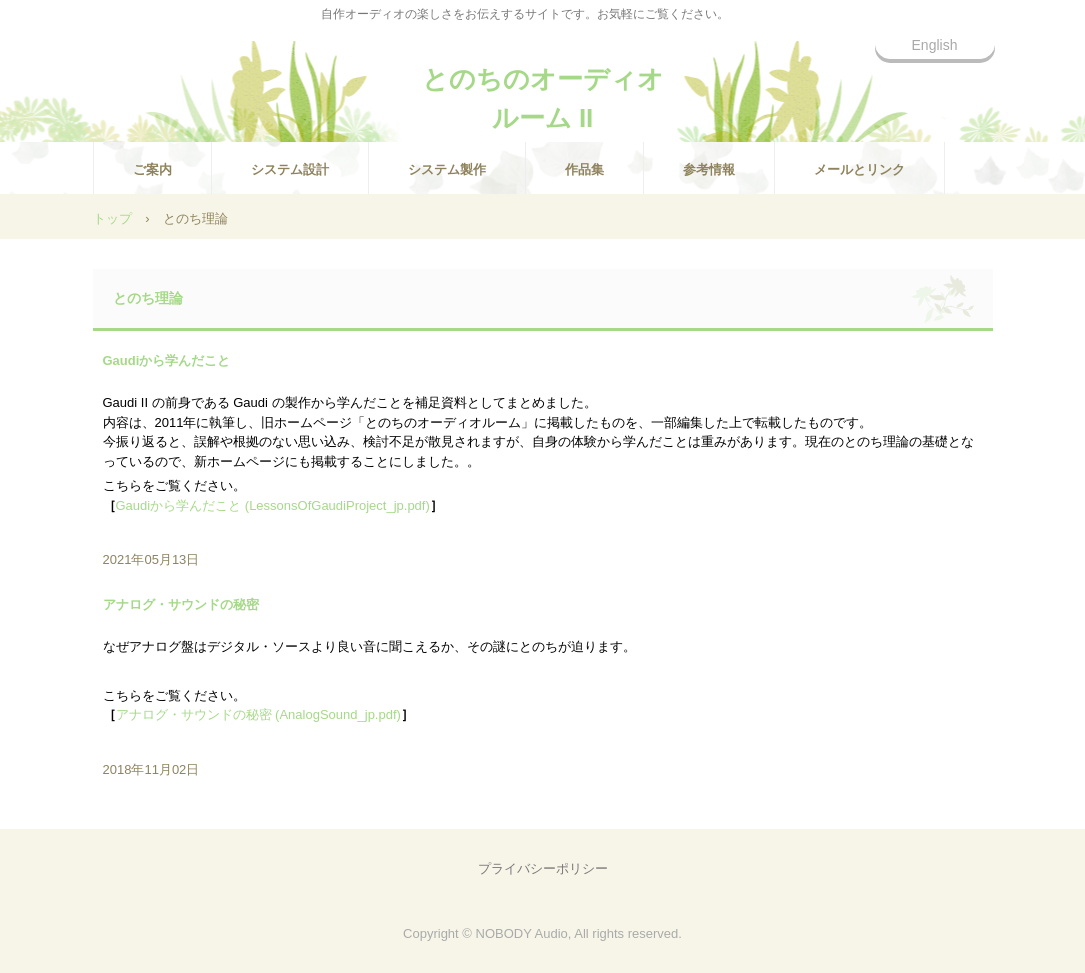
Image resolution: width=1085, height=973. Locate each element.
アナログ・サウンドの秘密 (181, 604)
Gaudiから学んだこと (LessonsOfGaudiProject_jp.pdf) (273, 505)
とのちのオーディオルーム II (543, 88)
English (935, 45)
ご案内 (152, 169)
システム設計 (290, 169)
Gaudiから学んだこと (167, 360)
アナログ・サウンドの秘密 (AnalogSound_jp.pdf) (258, 714)
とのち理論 (148, 298)
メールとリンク (859, 169)
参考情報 (709, 169)
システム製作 (447, 169)
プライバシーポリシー (543, 868)
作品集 (584, 169)
